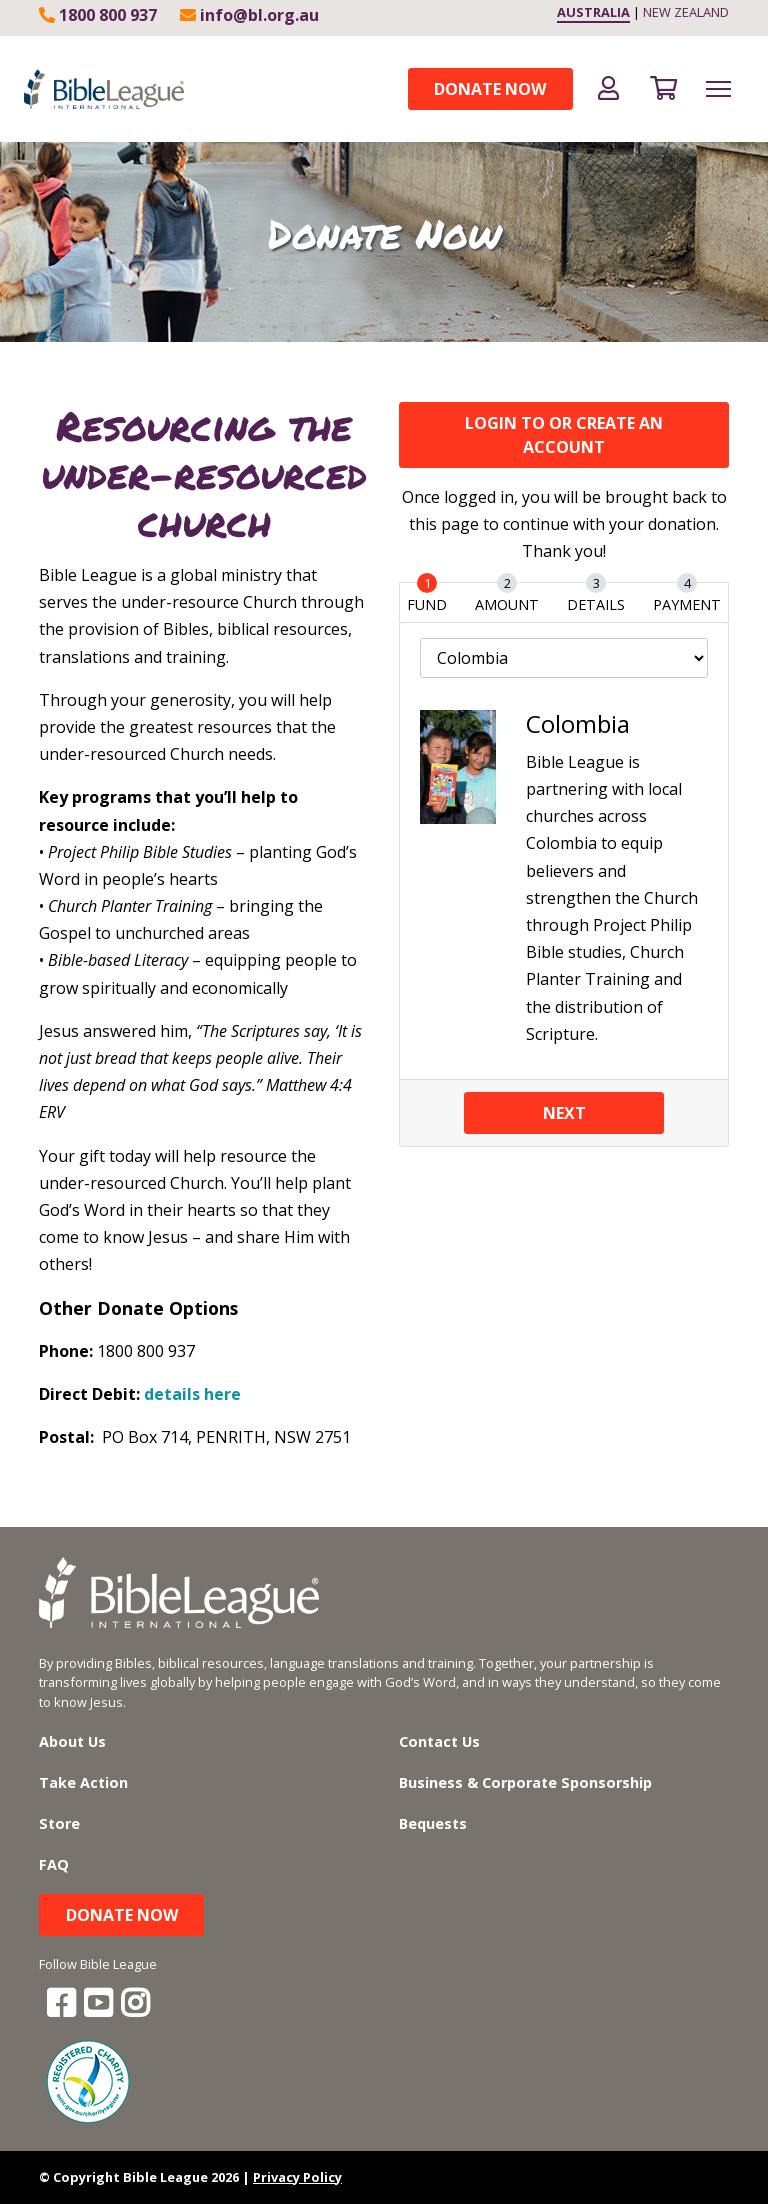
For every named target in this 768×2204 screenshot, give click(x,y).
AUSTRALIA (593, 12)
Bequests (433, 1823)
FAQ (54, 1864)
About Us (72, 1741)
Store (59, 1823)
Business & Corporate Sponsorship (525, 1782)
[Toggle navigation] (718, 89)
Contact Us (439, 1741)
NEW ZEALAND (686, 12)
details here (192, 1394)
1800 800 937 (98, 15)
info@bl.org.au (249, 15)
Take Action (83, 1782)
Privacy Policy (297, 2177)
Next (564, 1113)
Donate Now (490, 89)
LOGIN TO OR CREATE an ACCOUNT (564, 435)
